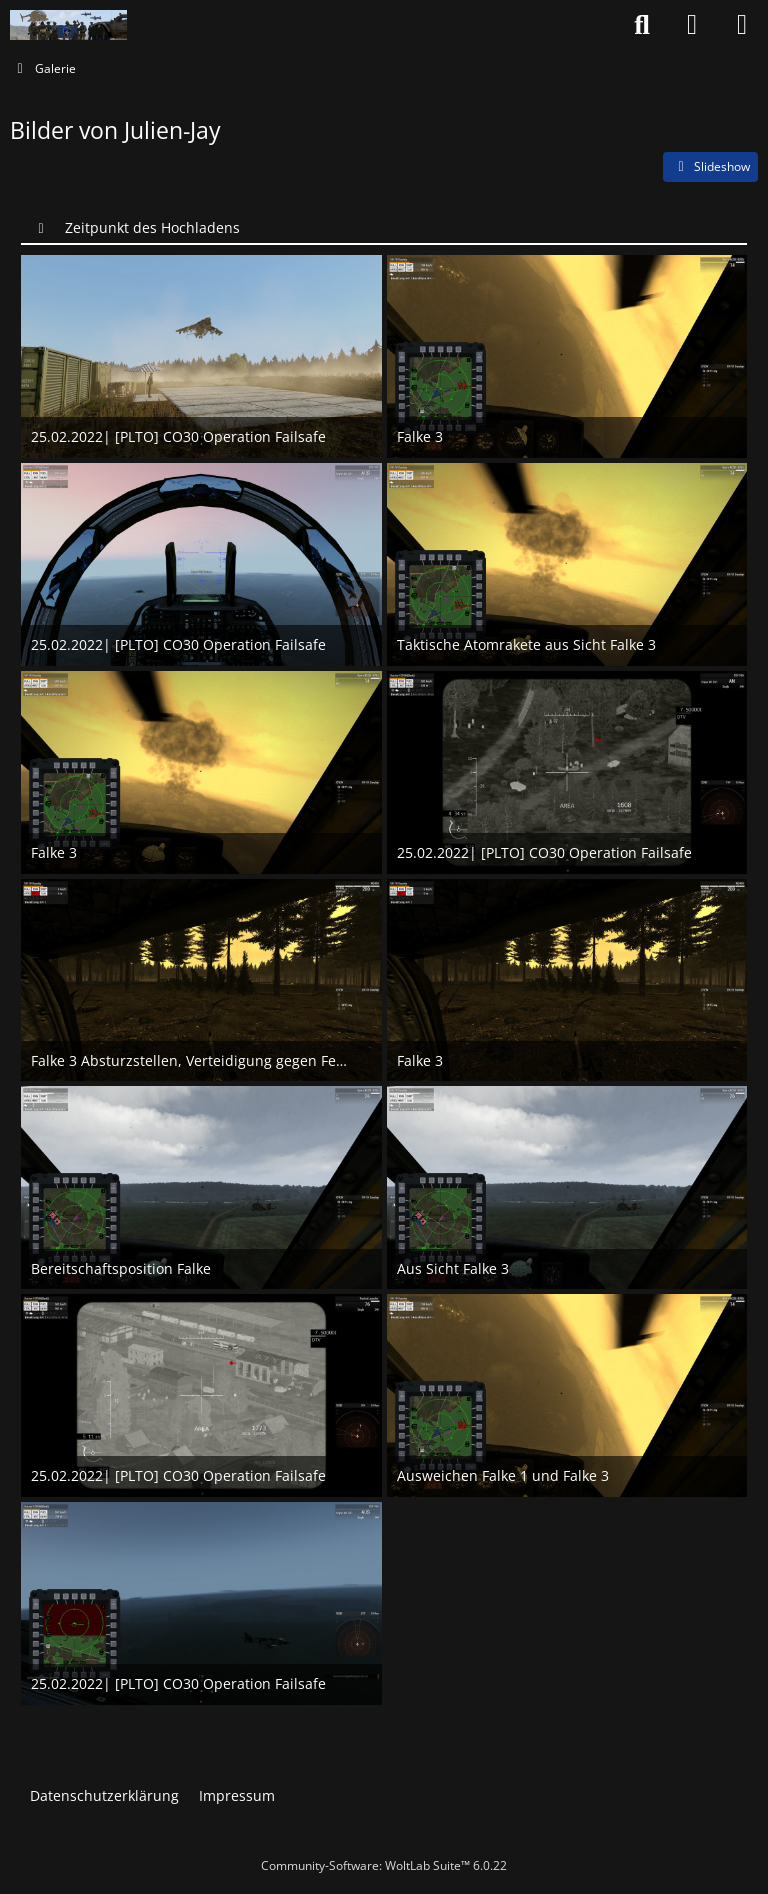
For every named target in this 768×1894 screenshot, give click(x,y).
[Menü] (742, 25)
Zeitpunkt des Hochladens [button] (152, 227)
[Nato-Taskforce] (68, 25)
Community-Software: (384, 1865)
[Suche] (642, 25)
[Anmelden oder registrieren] (692, 25)
